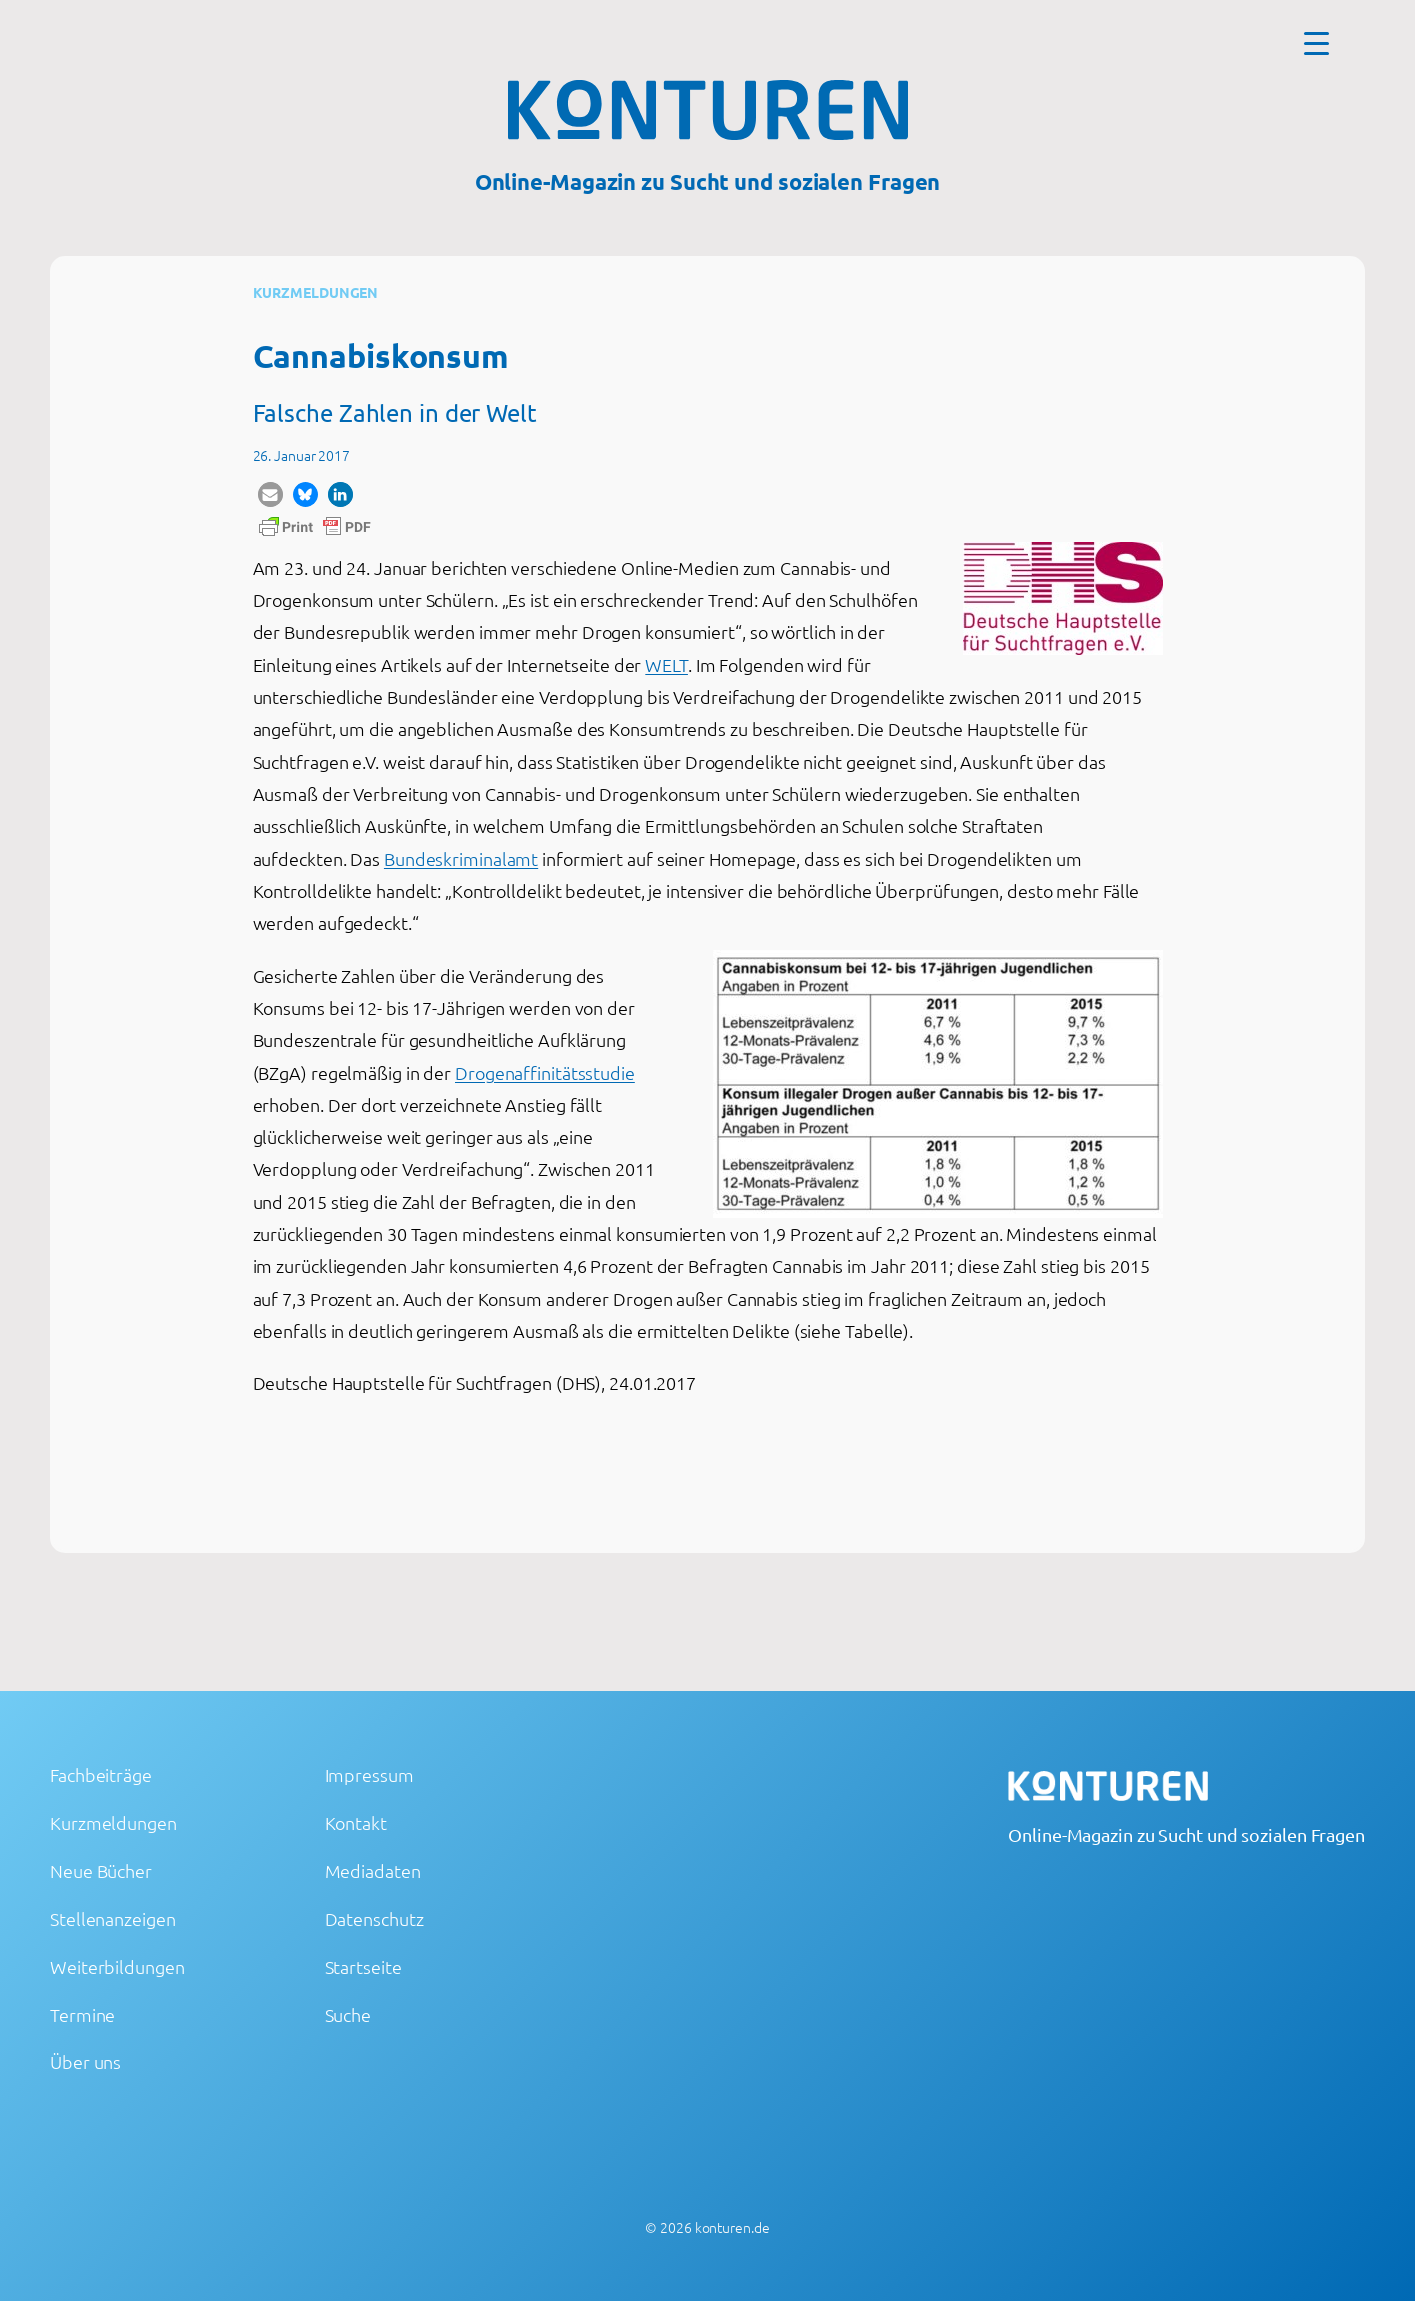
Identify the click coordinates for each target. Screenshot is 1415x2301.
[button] (270, 494)
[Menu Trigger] (1316, 42)
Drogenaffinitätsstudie (545, 1072)
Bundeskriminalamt (461, 858)
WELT (666, 664)
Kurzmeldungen (316, 292)
